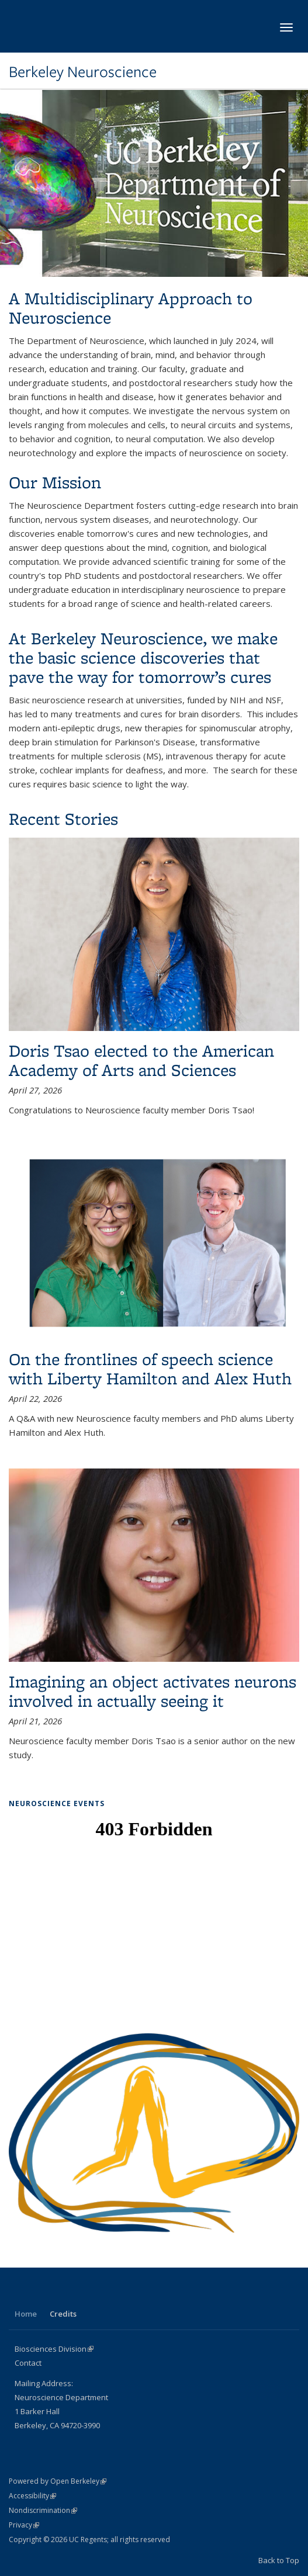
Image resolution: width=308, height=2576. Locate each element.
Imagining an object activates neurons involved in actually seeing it (152, 1691)
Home (26, 2313)
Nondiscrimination (43, 2510)
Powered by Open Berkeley (57, 2481)
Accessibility (32, 2496)
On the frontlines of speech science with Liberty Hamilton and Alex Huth (150, 1369)
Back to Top (278, 2560)
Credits (63, 2313)
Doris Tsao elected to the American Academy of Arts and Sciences (141, 1060)
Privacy (24, 2525)
